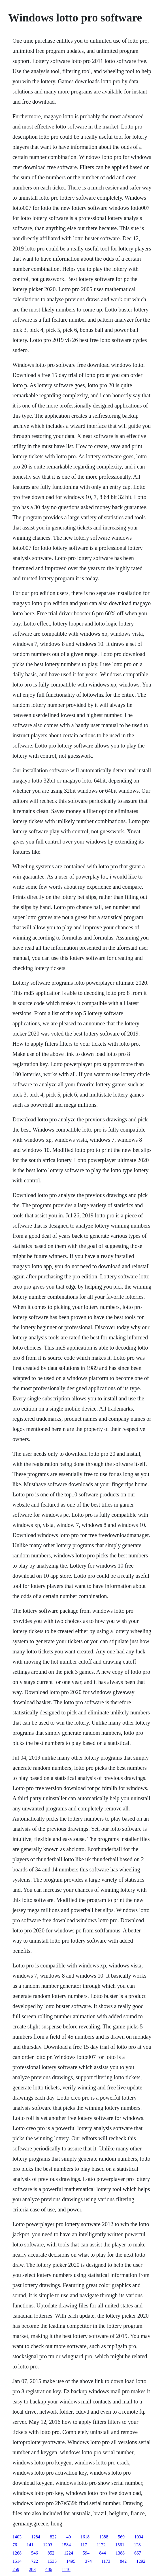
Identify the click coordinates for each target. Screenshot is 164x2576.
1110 (66, 2569)
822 (53, 2536)
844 (102, 2553)
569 (121, 2536)
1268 (17, 2553)
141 (30, 2544)
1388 (103, 2536)
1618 (85, 2536)
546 (34, 2553)
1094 (138, 2536)
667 (137, 2553)
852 (51, 2553)
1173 (105, 2561)
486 (48, 2569)
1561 (119, 2544)
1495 (70, 2561)
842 (123, 2561)
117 (83, 2544)
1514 (17, 2561)
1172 (101, 2544)
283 (32, 2569)
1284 (35, 2536)
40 (68, 2536)
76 (14, 2544)
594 (86, 2553)
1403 (17, 2536)
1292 (140, 2561)
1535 (52, 2561)
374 (88, 2561)
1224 (68, 2553)
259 (15, 2569)
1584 (66, 2544)
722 (34, 2561)
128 (137, 2544)
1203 (47, 2544)
